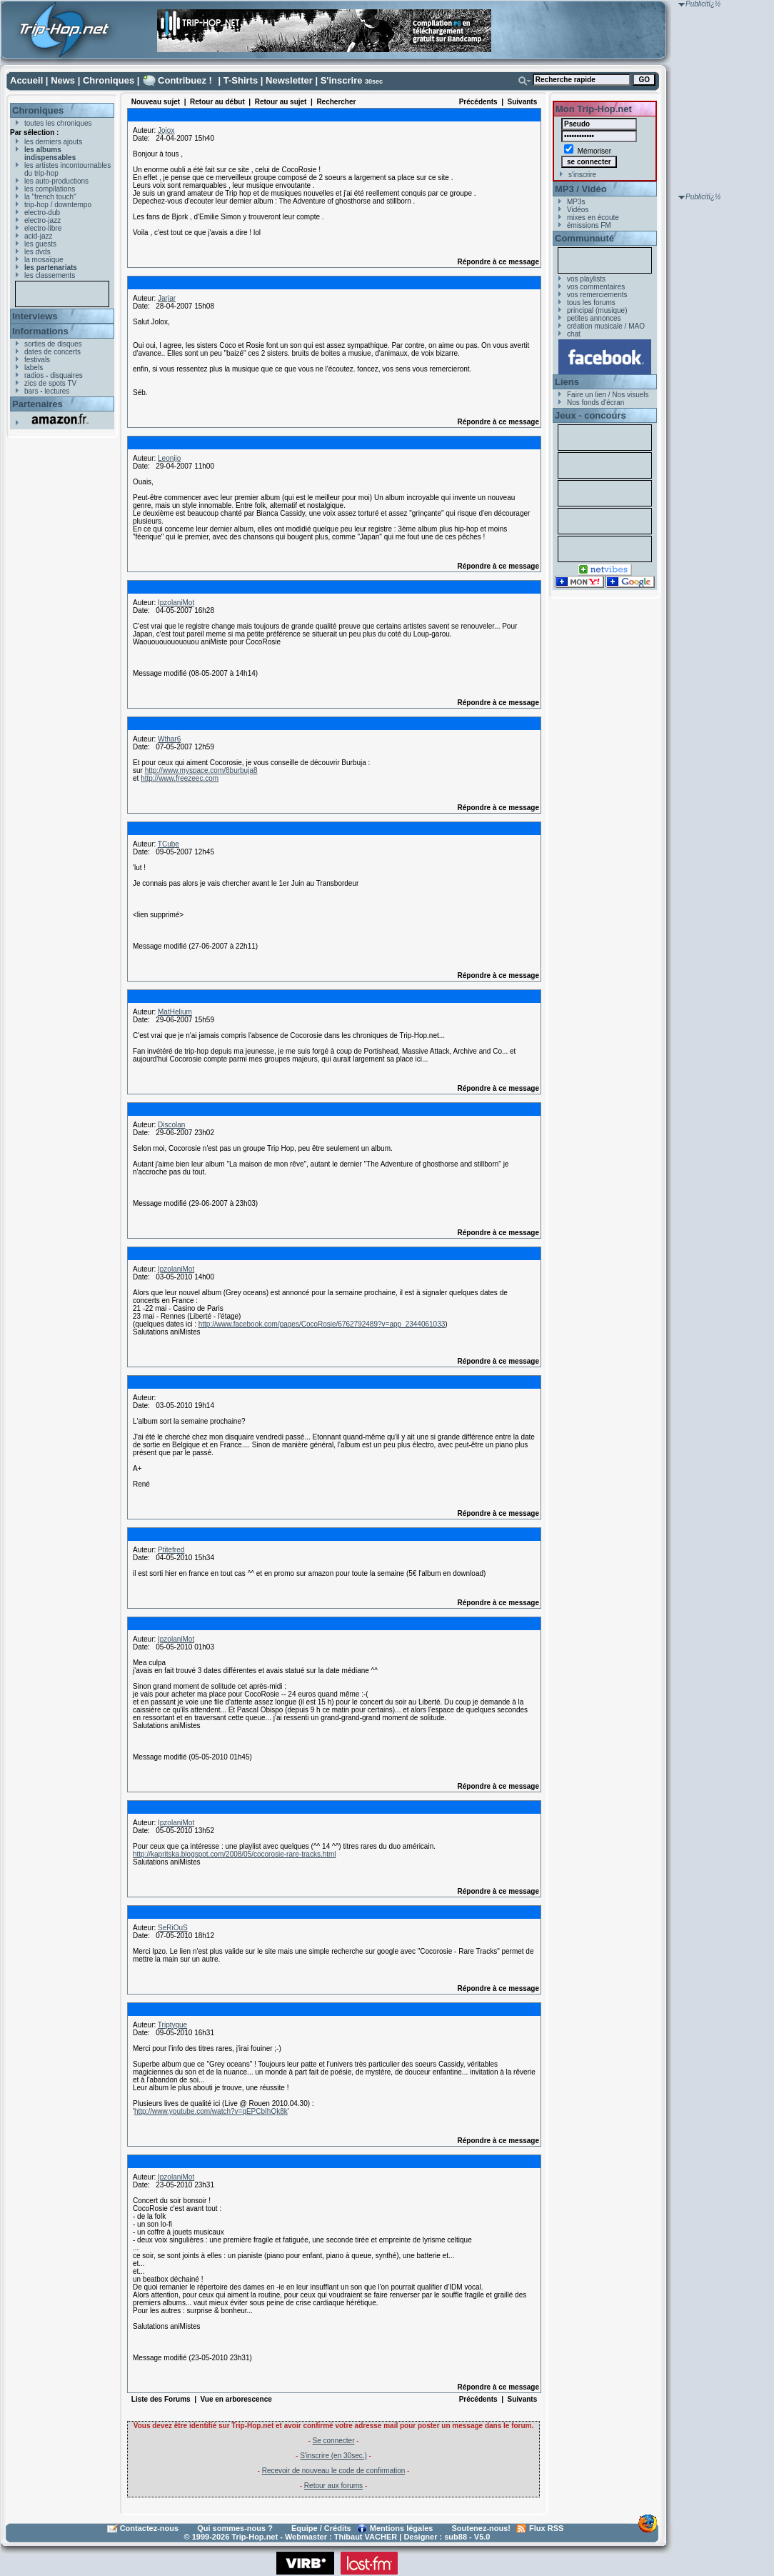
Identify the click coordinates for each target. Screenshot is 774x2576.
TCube (168, 844)
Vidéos (577, 210)
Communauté (584, 238)
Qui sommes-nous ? (235, 2528)
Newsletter (289, 80)
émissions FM (589, 225)
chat (573, 334)
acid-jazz (38, 236)
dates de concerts (52, 352)
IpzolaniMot (176, 602)
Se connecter (334, 2441)
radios (34, 375)
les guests (40, 244)
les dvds (37, 252)
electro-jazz (42, 220)
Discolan (171, 1125)
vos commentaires (596, 287)
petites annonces (594, 318)
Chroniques (108, 80)
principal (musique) (597, 310)
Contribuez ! (185, 80)
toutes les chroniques (58, 123)
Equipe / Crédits (321, 2528)
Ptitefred (171, 1550)
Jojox (166, 130)
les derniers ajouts (53, 142)
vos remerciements (597, 295)
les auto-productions (56, 181)
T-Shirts (240, 80)
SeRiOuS (173, 1928)
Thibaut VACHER (365, 2536)
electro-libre (42, 228)
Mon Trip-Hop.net (594, 109)
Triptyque (172, 2025)
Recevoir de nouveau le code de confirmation (334, 2471)
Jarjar (167, 298)
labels (33, 367)
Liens (567, 381)
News (63, 80)
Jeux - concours (590, 415)
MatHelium (175, 1012)
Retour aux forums (333, 2486)
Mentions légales (401, 2528)
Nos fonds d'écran (595, 402)
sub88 (455, 2536)
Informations (40, 331)
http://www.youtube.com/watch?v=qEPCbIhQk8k (211, 2111)
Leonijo (169, 458)
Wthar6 (169, 739)
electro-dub (42, 212)
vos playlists (586, 279)
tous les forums (591, 302)
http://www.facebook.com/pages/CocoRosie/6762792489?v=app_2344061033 (322, 1324)
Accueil (26, 80)
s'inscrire (582, 175)
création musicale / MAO (606, 326)
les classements (49, 275)
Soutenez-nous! (481, 2528)
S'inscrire (342, 80)
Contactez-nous (149, 2528)
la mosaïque (43, 260)
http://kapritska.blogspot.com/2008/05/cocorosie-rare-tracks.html (234, 1854)
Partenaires (37, 404)
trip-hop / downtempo (57, 205)
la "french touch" (50, 197)
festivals (37, 360)
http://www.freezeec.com (179, 778)
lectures (56, 391)
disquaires (66, 375)
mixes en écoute (593, 217)
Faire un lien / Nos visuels (608, 395)
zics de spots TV (50, 383)
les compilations (49, 189)
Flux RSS (546, 2528)
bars (31, 391)
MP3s (576, 202)
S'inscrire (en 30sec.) (333, 2456)
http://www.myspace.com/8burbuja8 (201, 770)
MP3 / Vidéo (581, 189)
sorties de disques (53, 344)
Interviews (35, 316)
